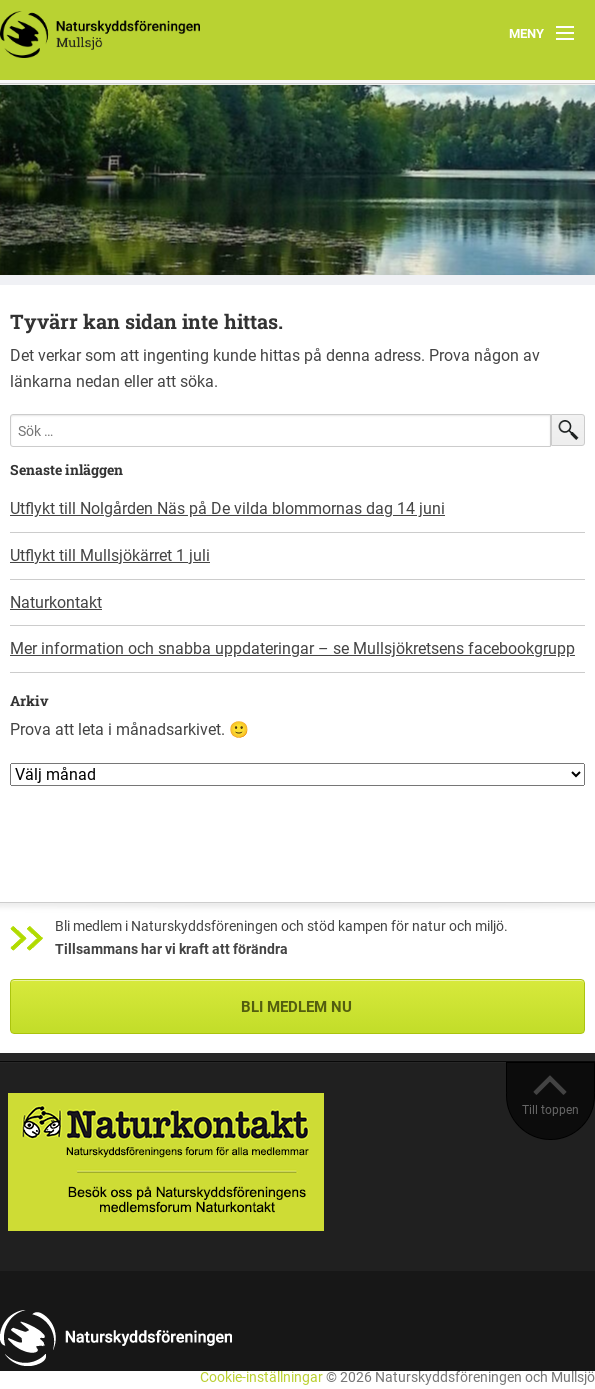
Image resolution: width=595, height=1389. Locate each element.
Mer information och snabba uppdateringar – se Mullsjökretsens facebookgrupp (292, 648)
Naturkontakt (56, 602)
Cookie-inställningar (261, 1377)
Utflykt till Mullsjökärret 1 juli (110, 555)
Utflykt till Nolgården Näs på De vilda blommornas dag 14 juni (227, 508)
